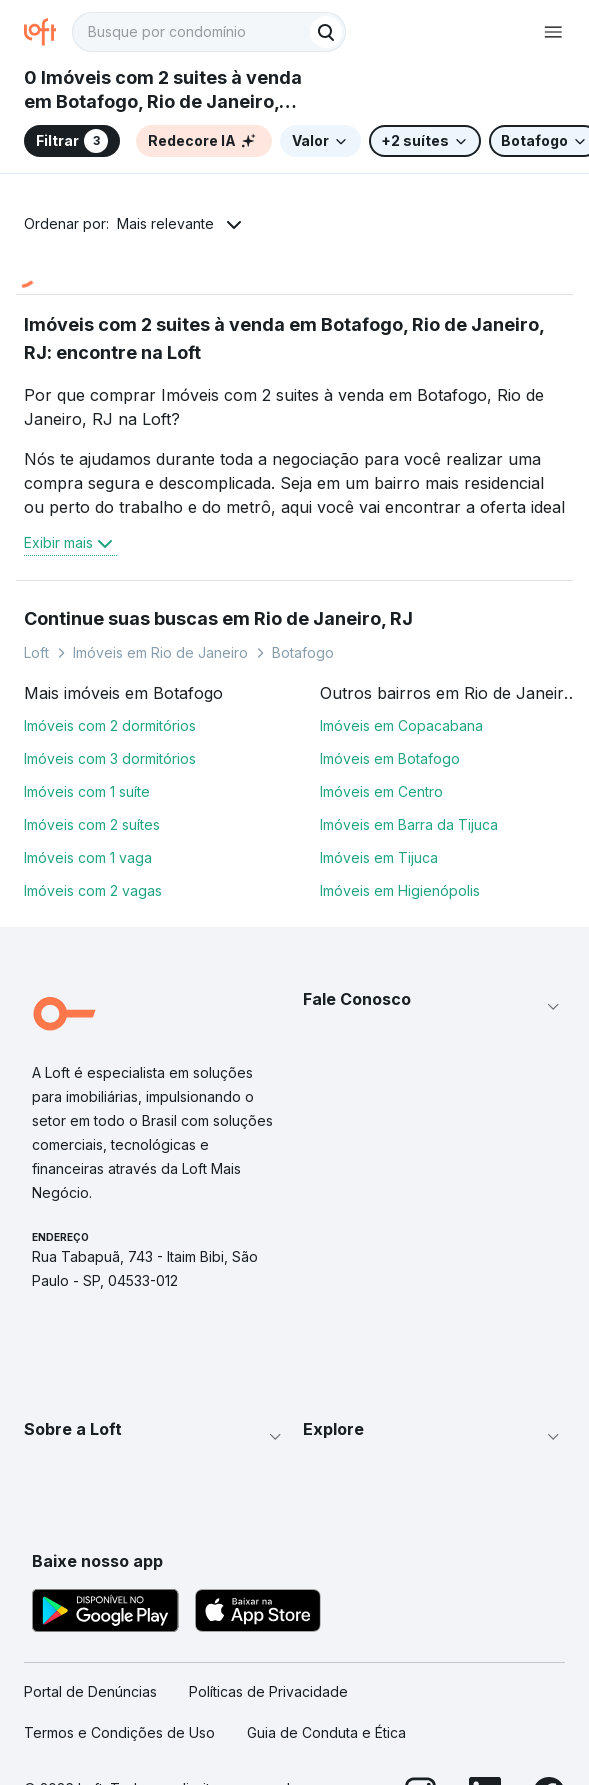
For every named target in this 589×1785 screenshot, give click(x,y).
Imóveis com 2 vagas (93, 890)
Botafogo (303, 652)
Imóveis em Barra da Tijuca (409, 824)
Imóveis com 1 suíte (87, 791)
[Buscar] (326, 32)
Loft (36, 652)
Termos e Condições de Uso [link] (119, 1732)
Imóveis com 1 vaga (88, 857)
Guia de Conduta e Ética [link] (326, 1732)
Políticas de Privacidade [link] (268, 1691)
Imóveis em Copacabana (401, 725)
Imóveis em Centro (381, 791)
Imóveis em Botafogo (390, 758)
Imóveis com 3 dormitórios (110, 758)
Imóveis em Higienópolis (400, 890)
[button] (434, 1007)
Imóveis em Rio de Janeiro (160, 652)
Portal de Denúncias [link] (90, 1691)
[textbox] (209, 32)
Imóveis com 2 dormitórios (110, 725)
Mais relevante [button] (165, 223)
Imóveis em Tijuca (379, 857)
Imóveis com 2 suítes (92, 824)
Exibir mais (70, 543)
